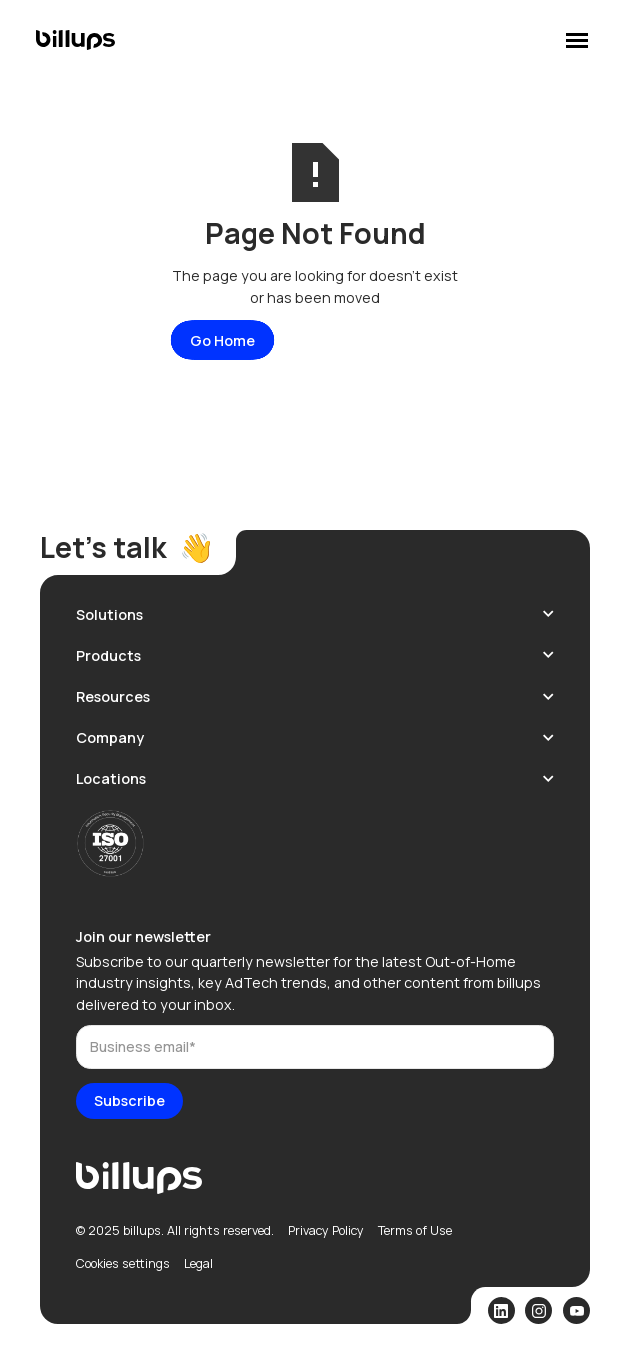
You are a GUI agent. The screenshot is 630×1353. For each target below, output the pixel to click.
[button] (315, 614)
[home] (75, 40)
